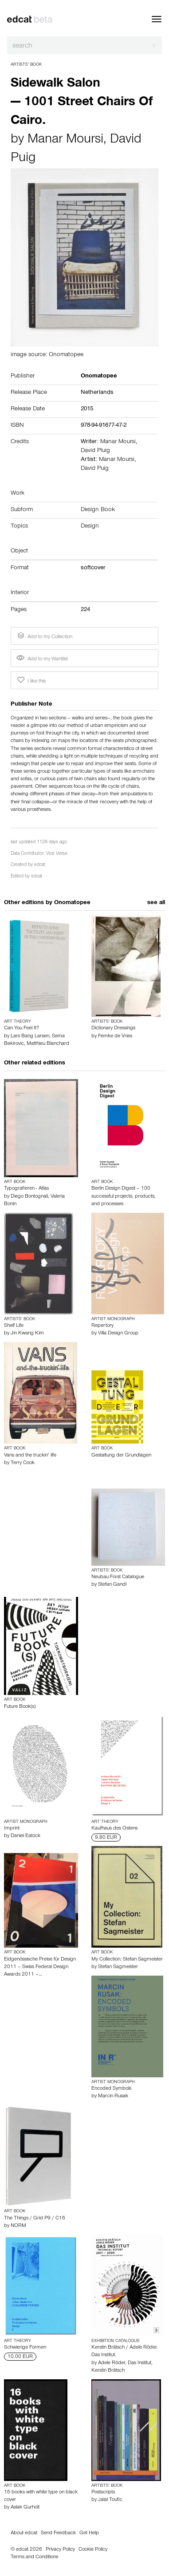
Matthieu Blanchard (48, 1044)
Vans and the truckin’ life (30, 1455)
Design (90, 527)
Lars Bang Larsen (30, 1036)
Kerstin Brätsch (108, 2371)
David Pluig (95, 451)
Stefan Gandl (112, 1585)
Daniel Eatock (25, 1836)
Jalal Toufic (110, 2500)
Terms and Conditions (34, 2557)
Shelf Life (14, 1326)
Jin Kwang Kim (27, 1333)
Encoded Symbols (111, 2089)
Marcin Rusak (113, 2096)
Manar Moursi (65, 140)
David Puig (95, 469)
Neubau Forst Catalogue (117, 1577)
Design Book (98, 510)
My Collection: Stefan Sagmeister (127, 1959)
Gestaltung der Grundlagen (121, 1455)
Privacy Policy (60, 2549)
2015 (87, 409)
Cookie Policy (93, 2549)
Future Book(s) (19, 1707)
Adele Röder (111, 2363)
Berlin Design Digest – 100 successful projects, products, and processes (123, 1196)
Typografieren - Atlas (26, 1188)
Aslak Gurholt (25, 2507)
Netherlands (97, 393)
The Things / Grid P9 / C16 (34, 2218)
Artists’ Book (26, 65)
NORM (18, 2226)
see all (156, 903)
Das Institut (139, 2363)
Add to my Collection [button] (44, 636)
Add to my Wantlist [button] (42, 659)
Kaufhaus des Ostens (114, 1828)
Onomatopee (72, 903)
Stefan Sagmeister (118, 1967)
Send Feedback (58, 2533)
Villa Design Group (118, 1333)
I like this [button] (31, 680)
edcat (39, 865)
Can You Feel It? (21, 1028)
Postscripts (103, 2492)
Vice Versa (56, 854)
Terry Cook (23, 1463)
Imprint (12, 1828)
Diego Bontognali (29, 1196)
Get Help (89, 2533)
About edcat (24, 2533)
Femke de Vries (115, 1036)
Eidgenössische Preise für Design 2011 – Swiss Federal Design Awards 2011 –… (40, 1967)
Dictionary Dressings (113, 1028)
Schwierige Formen (25, 2347)
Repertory (102, 1326)
